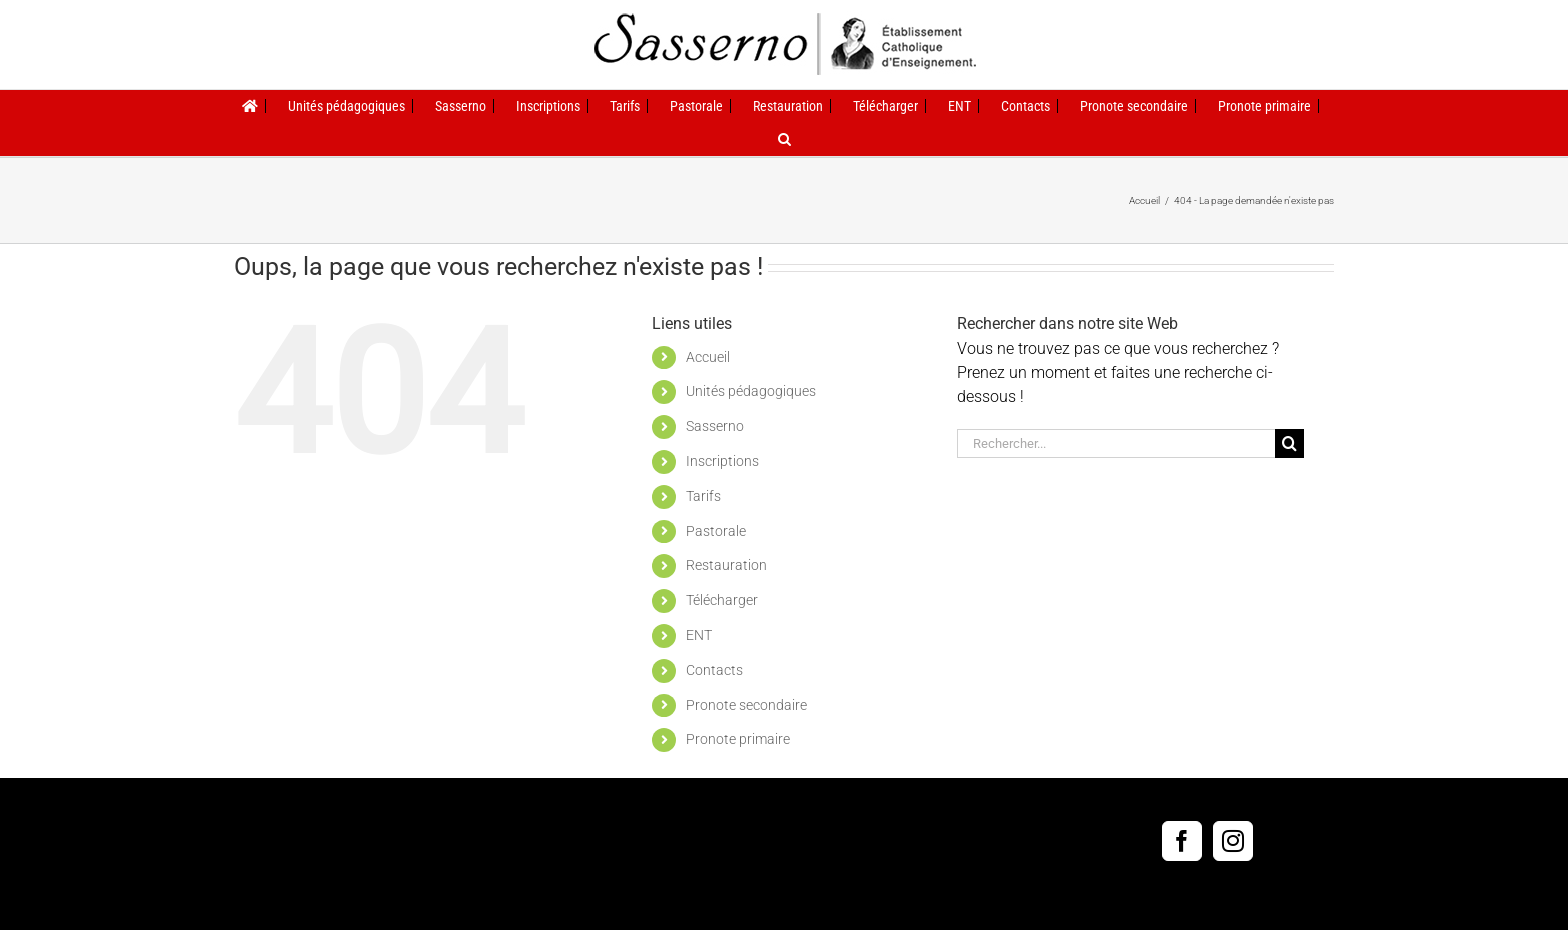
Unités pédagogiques (751, 391)
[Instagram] (1233, 841)
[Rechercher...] (1116, 443)
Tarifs (703, 496)
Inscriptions (722, 461)
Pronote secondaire (746, 705)
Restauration (726, 565)
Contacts (714, 670)
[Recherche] (1289, 443)
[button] (777, 139)
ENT (699, 635)
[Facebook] (1182, 841)
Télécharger (722, 600)
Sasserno (715, 426)
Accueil (708, 357)
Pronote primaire (738, 739)
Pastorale (716, 531)
